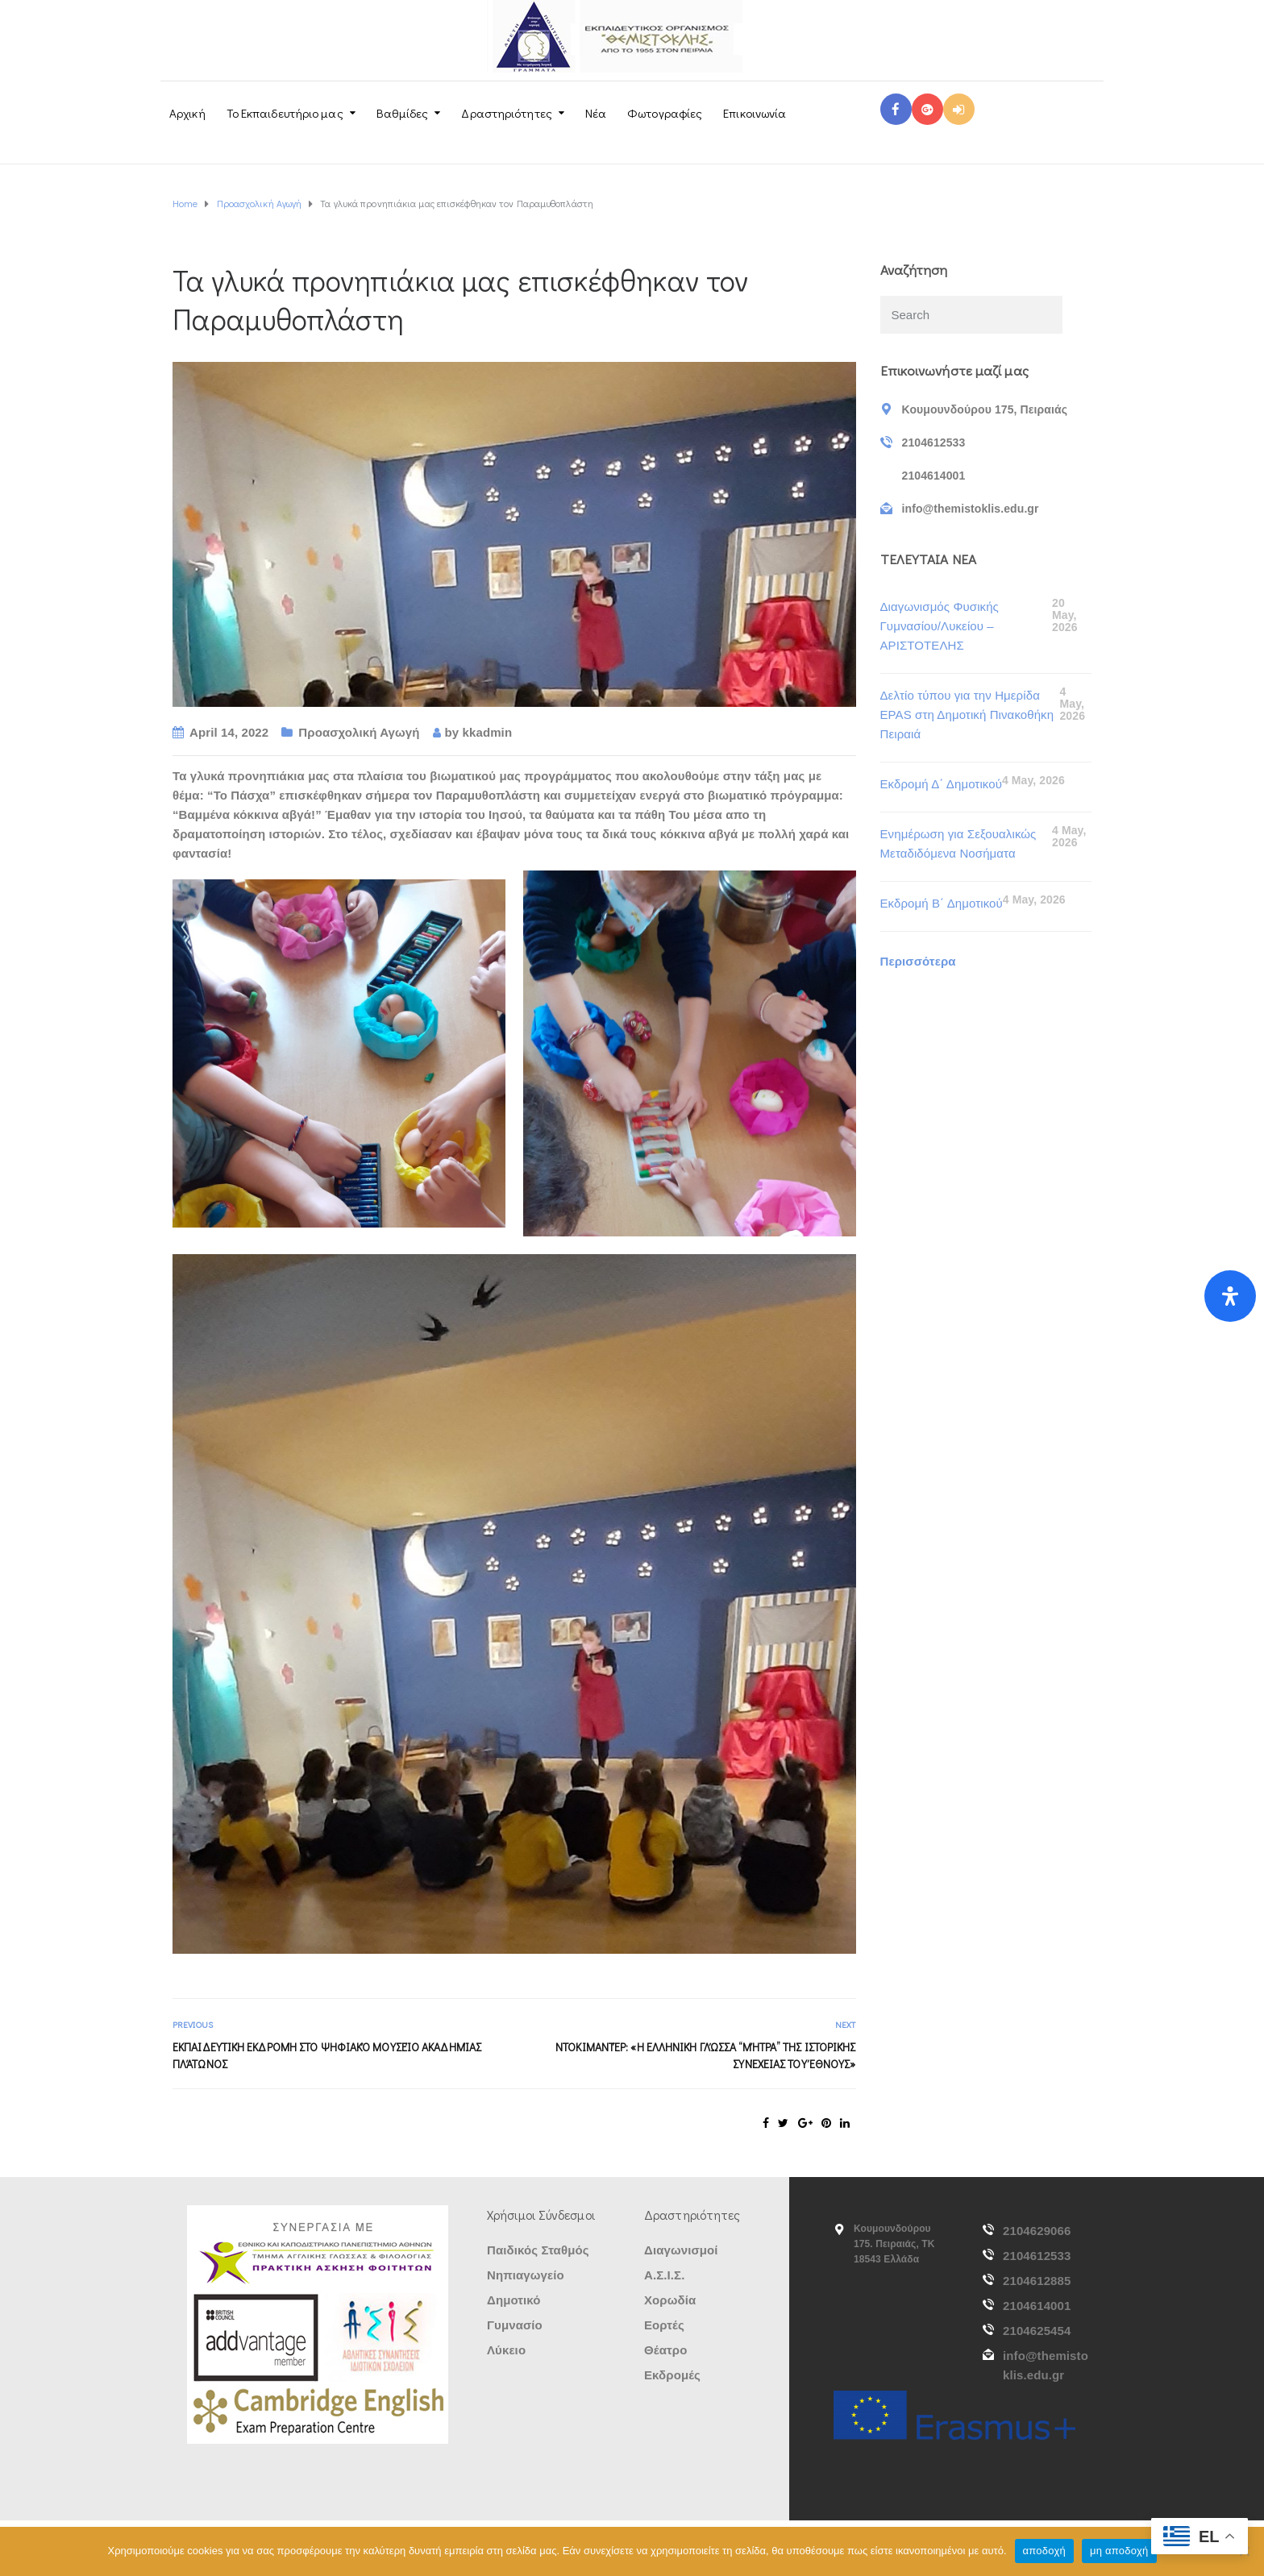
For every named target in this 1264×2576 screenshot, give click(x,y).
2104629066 (1037, 2230)
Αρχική (187, 113)
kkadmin (488, 732)
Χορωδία (670, 2300)
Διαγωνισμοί (681, 2250)
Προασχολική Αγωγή (358, 732)
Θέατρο (665, 2350)
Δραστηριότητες (506, 113)
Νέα (595, 113)
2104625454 (1037, 2330)
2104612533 (1037, 2255)
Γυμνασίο (515, 2325)
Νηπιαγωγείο (525, 2275)
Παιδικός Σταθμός (538, 2250)
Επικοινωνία (754, 113)
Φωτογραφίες (664, 113)
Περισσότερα (918, 961)
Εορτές (664, 2325)
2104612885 (1037, 2280)
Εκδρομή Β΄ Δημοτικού (941, 903)
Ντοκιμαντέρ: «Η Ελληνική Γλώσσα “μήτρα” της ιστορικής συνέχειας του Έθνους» (705, 2055)
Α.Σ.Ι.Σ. (664, 2275)
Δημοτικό (514, 2300)
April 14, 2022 (228, 732)
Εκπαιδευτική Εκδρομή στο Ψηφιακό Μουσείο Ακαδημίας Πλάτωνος (327, 2055)
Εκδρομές (672, 2375)
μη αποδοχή (1119, 2551)
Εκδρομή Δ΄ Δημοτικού (941, 784)
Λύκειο (506, 2350)
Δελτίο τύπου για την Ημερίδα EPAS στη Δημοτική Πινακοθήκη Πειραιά (967, 714)
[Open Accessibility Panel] (1230, 1296)
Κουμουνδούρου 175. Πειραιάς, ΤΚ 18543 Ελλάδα (894, 2244)
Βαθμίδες (402, 113)
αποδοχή (1044, 2551)
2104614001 (1037, 2305)
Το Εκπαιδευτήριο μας (285, 113)
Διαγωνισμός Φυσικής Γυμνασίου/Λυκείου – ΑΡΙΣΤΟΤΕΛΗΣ (939, 626)
